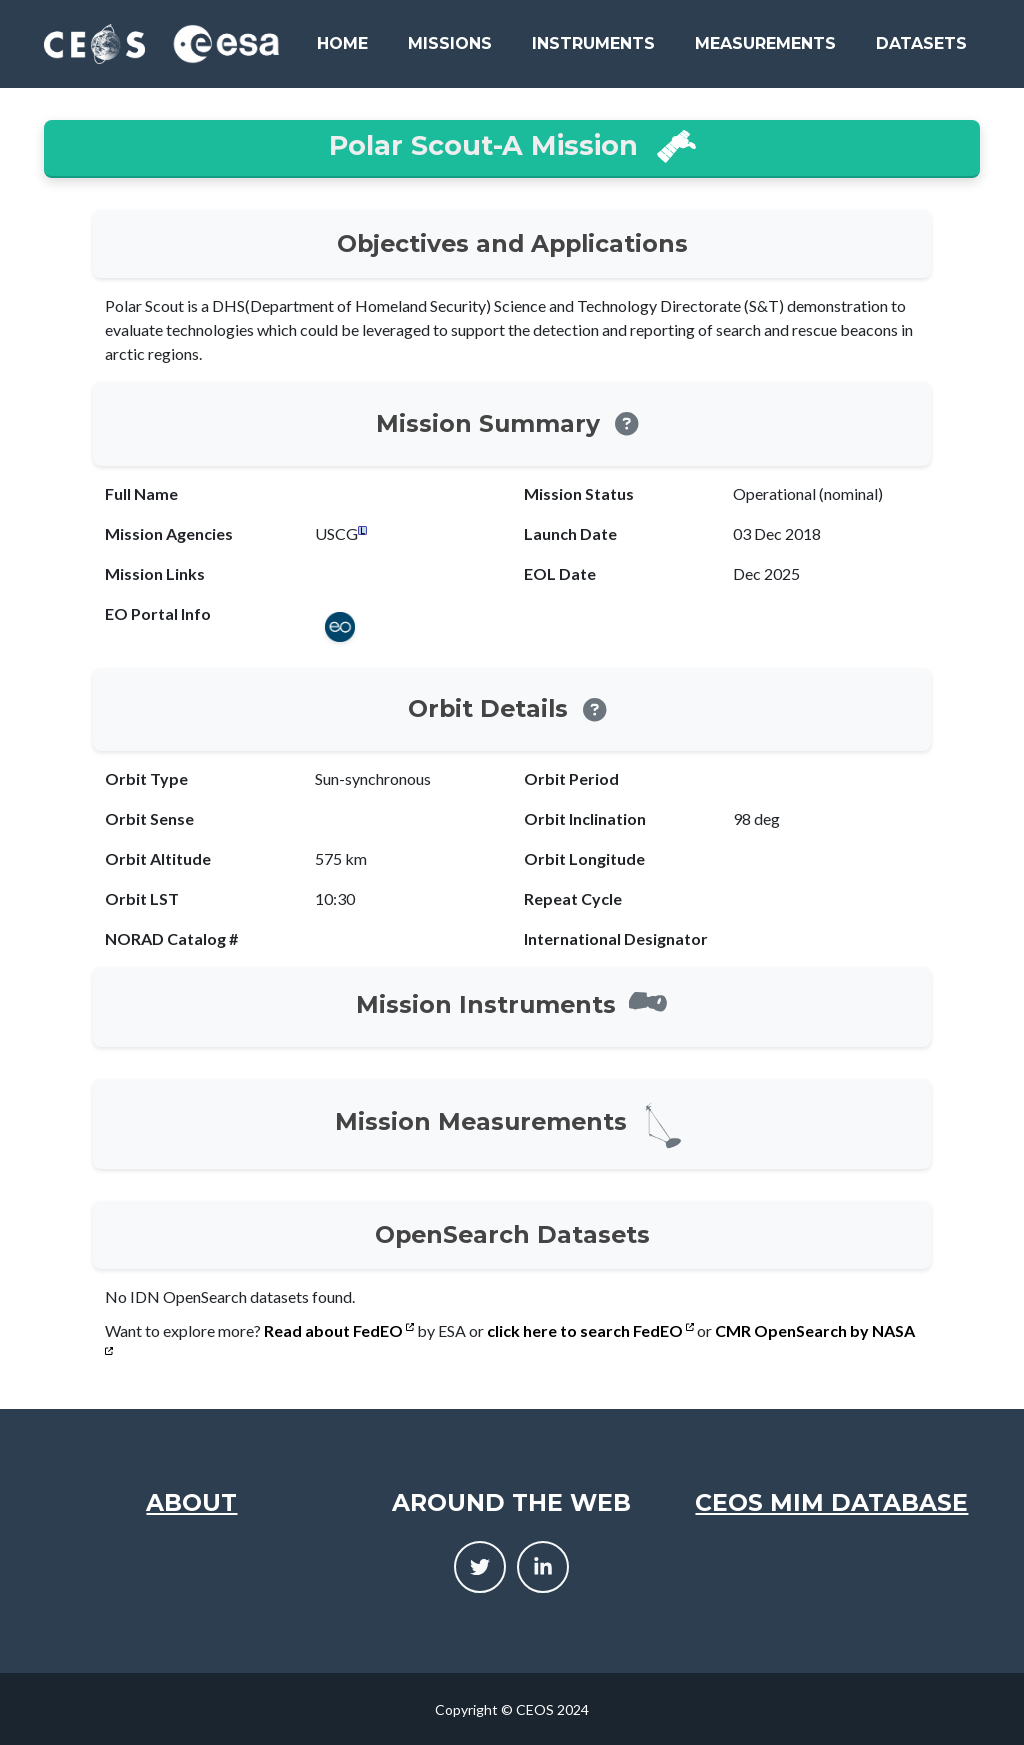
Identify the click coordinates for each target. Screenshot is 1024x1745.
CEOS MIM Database (831, 1502)
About (191, 1502)
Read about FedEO (339, 1330)
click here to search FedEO (590, 1330)
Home (342, 43)
